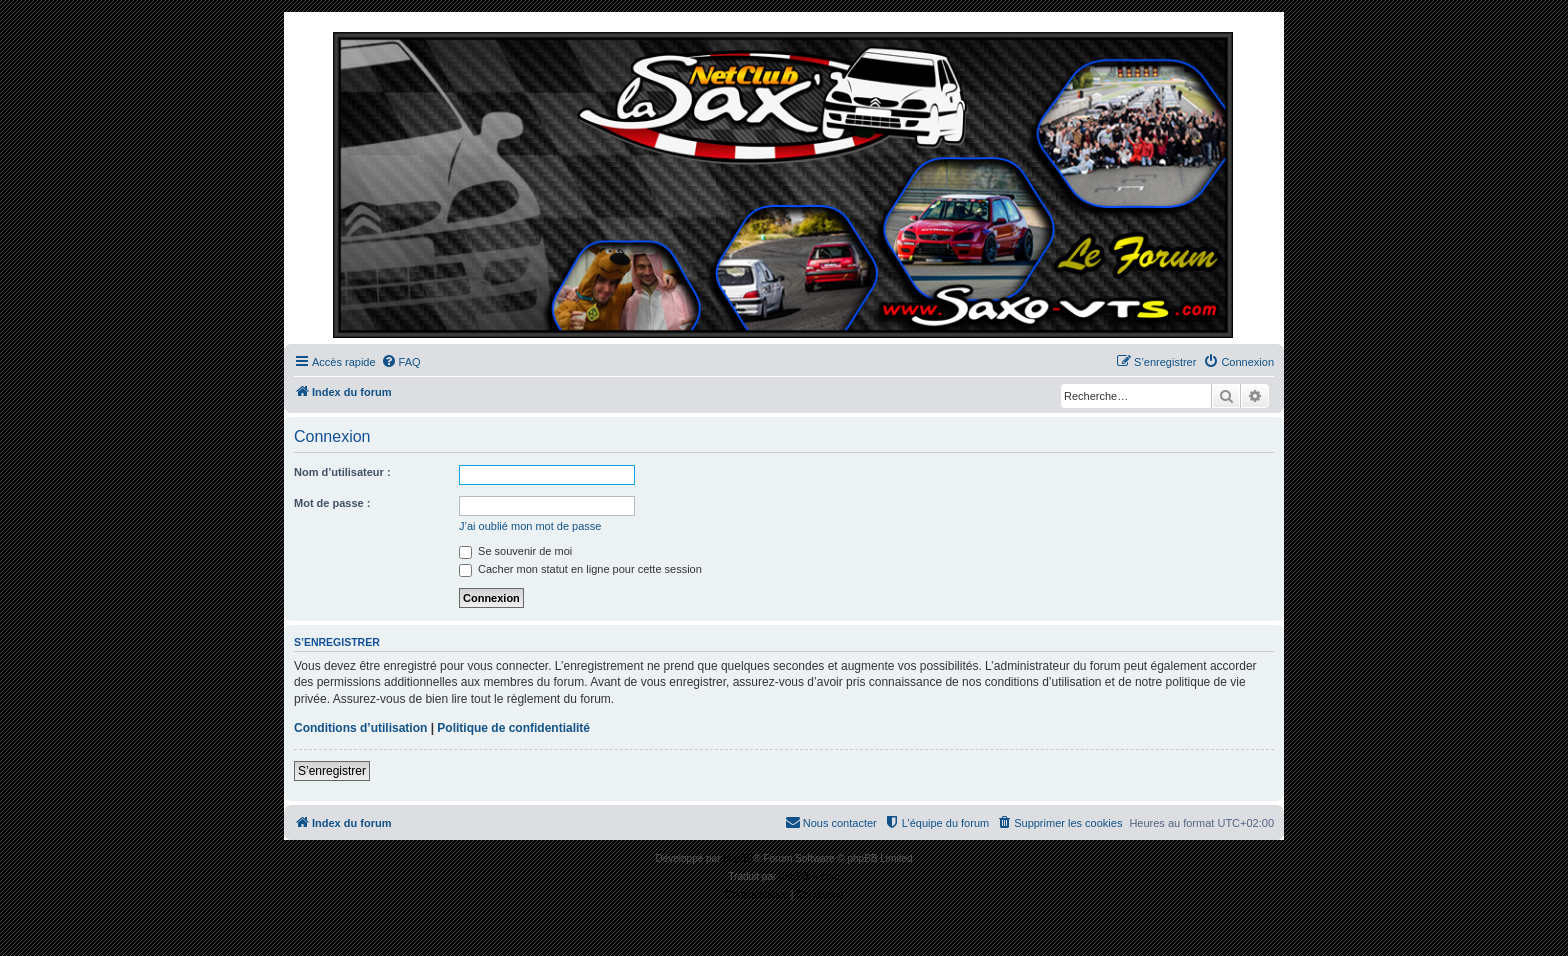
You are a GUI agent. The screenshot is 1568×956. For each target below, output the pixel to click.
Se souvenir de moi (515, 551)
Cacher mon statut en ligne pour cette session (580, 569)
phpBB (738, 858)
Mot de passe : (332, 503)
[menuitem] (401, 362)
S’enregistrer (332, 771)
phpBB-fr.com (809, 876)
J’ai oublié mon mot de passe (530, 526)
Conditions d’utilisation (360, 728)
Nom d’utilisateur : (342, 472)
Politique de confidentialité (513, 728)
